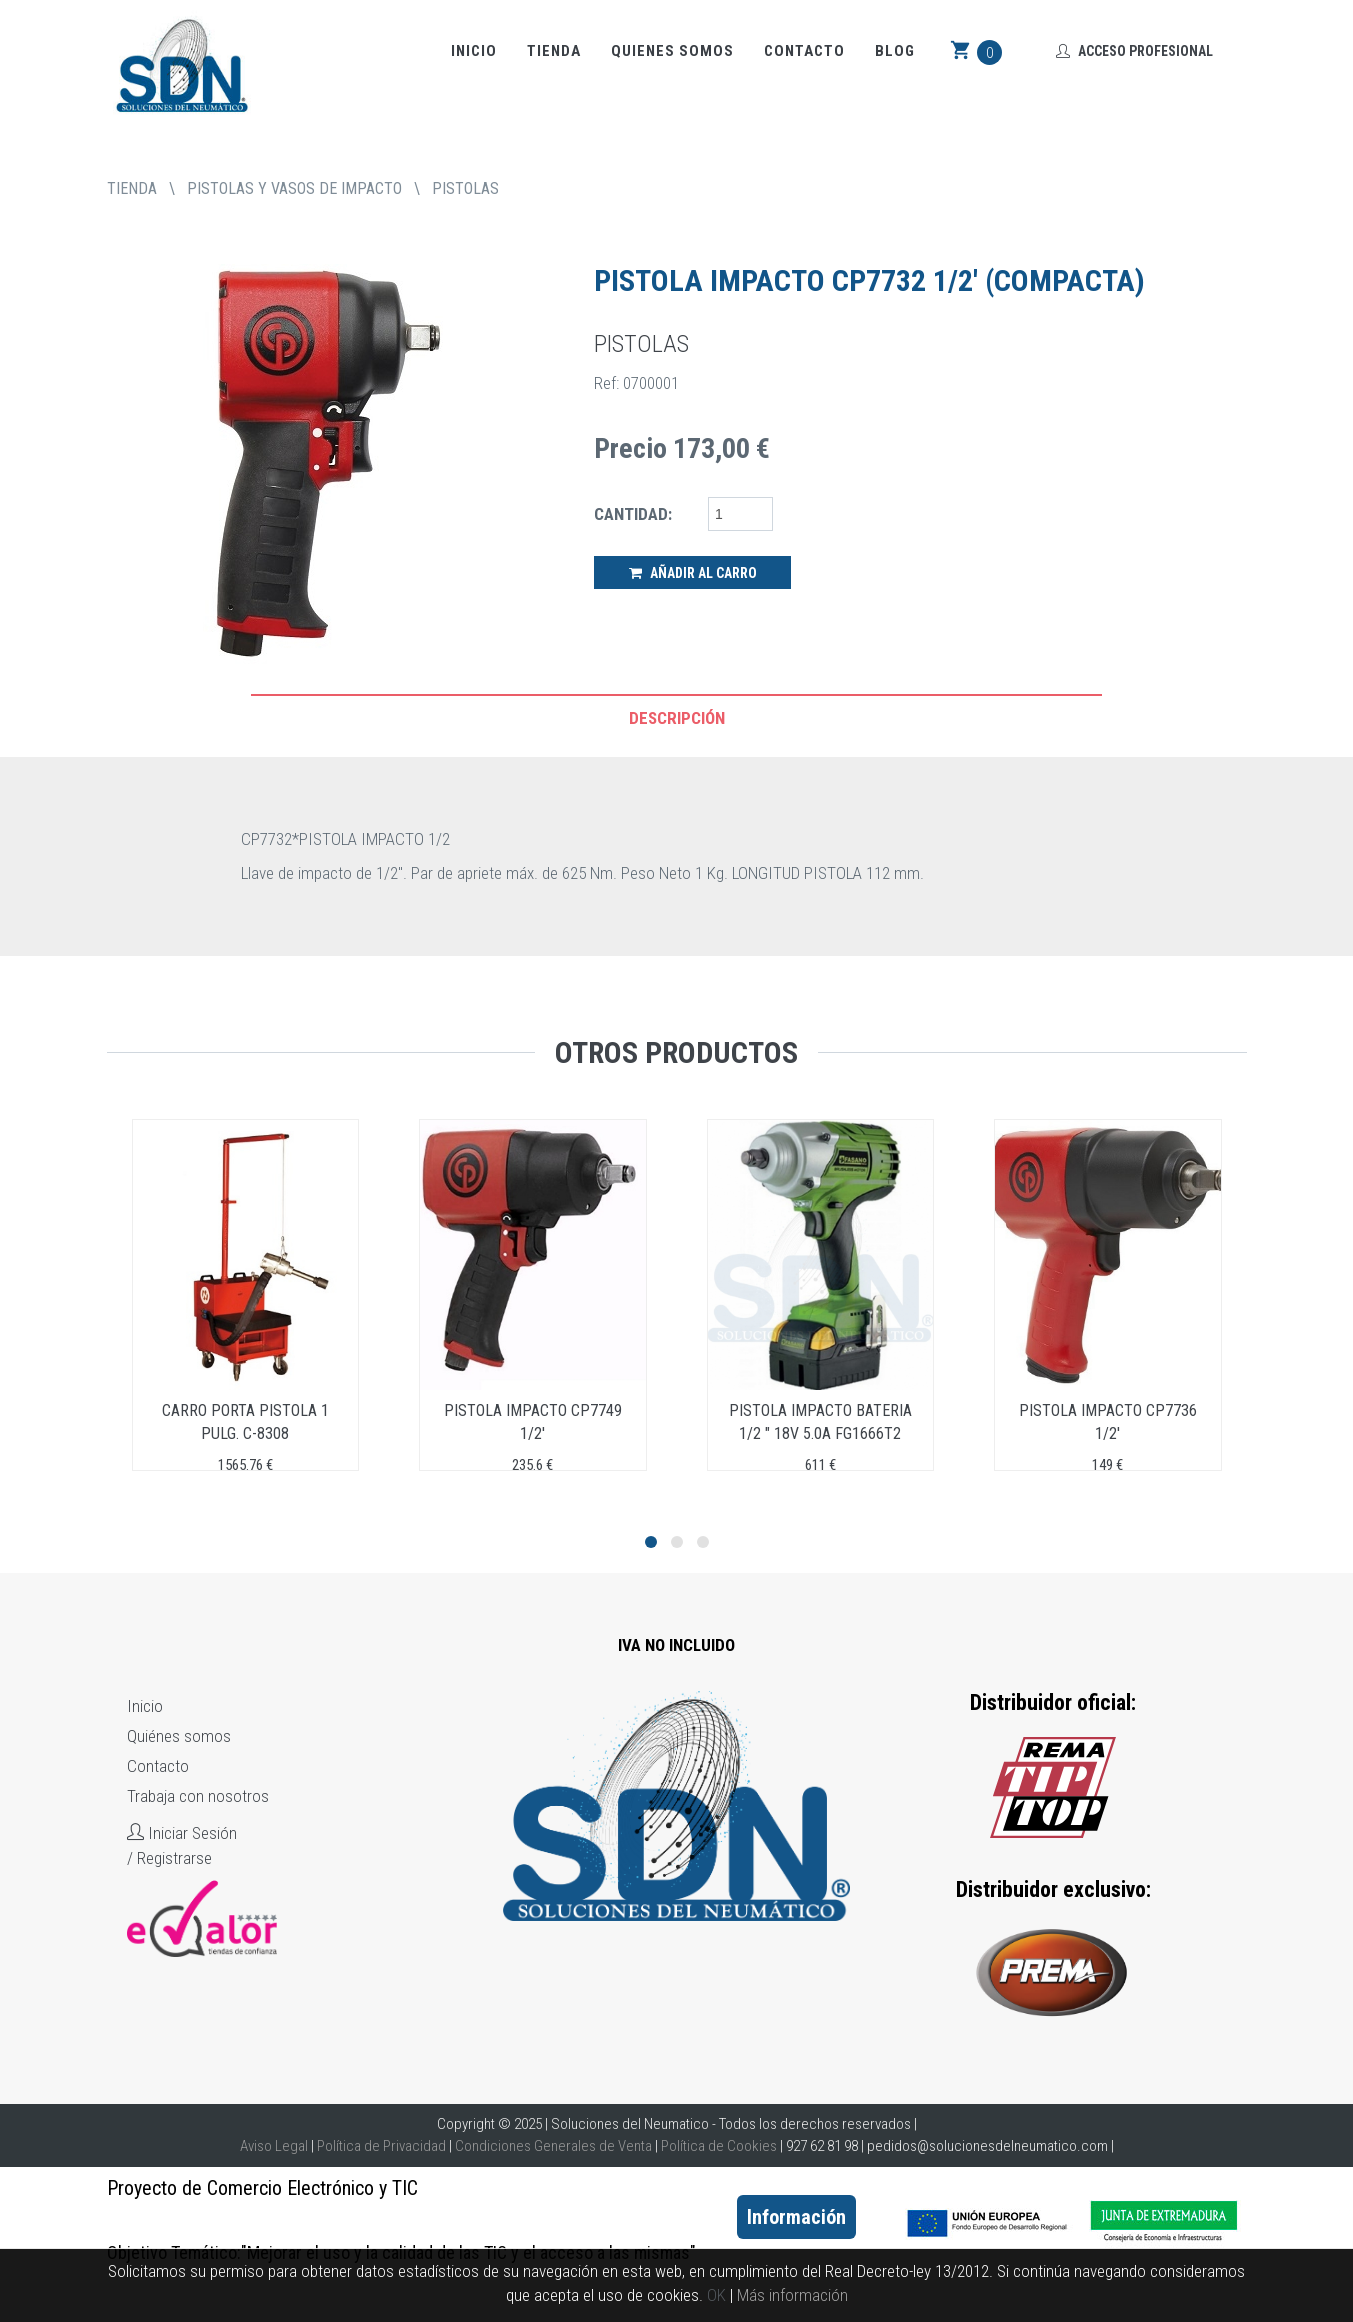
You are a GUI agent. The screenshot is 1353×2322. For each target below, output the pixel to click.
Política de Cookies (719, 2146)
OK (716, 2295)
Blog (895, 51)
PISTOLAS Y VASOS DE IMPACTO (294, 188)
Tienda (554, 51)
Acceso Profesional (1134, 51)
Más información (792, 2295)
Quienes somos (672, 51)
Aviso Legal (274, 2146)
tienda (132, 188)
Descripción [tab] (677, 718)
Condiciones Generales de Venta (553, 2146)
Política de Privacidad (381, 2146)
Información (796, 2217)
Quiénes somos (179, 1736)
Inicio (474, 51)
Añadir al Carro (693, 573)
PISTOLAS (465, 188)
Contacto (804, 51)
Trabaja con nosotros (198, 1796)
